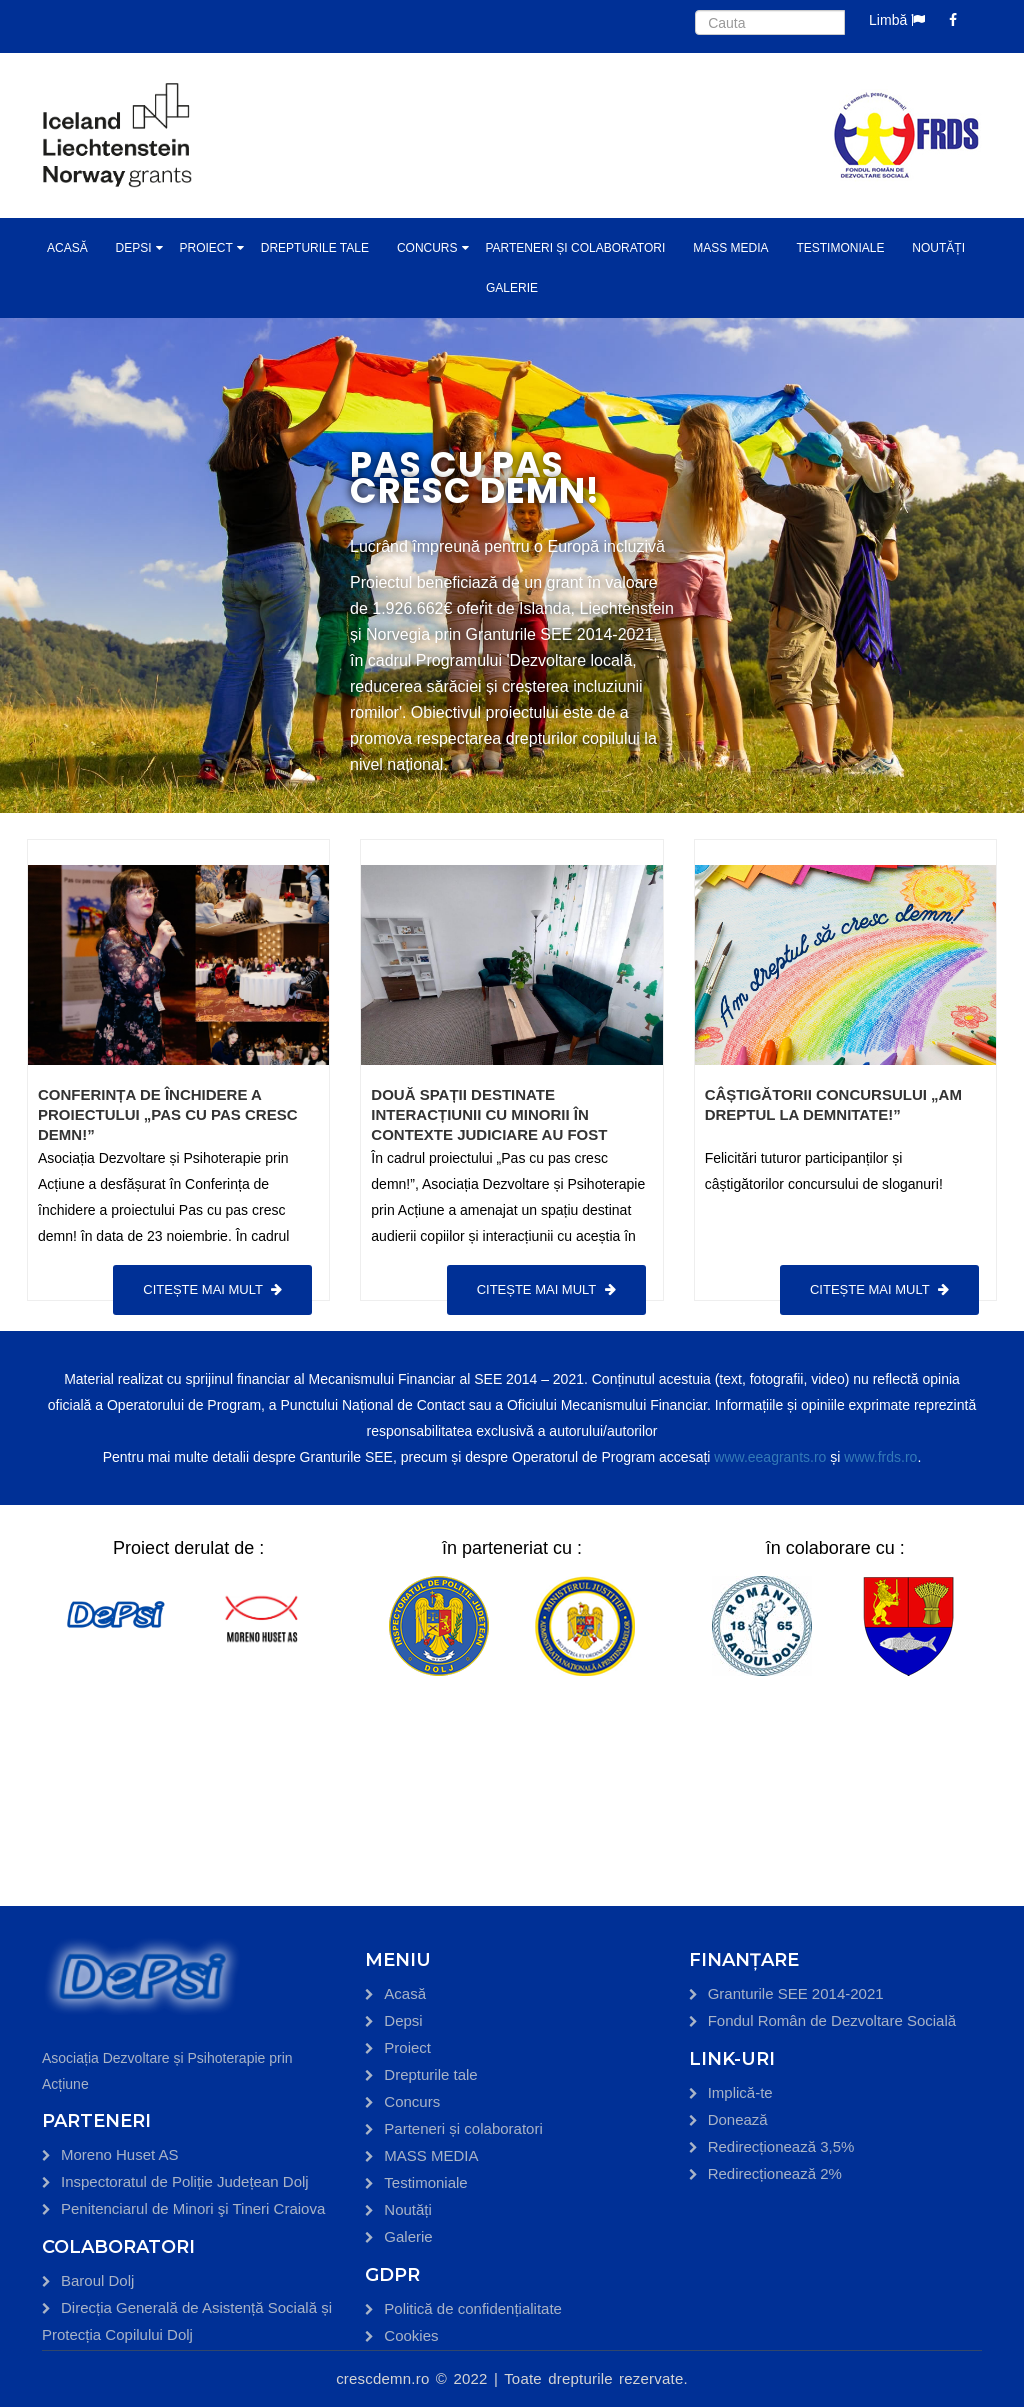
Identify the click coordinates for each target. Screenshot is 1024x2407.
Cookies (411, 2335)
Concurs (427, 248)
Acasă (67, 248)
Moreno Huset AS (120, 2154)
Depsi (134, 248)
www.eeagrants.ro (770, 1457)
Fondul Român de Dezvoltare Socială (832, 2020)
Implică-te (740, 2092)
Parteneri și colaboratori (575, 248)
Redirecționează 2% (775, 2173)
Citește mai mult (212, 1289)
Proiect (205, 248)
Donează (738, 2119)
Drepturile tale (315, 248)
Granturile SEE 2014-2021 (796, 1993)
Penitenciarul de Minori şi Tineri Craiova (193, 2208)
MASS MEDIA (730, 248)
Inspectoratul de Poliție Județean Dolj (185, 2181)
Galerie (512, 288)
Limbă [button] (897, 20)
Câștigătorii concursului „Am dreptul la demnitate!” (833, 1104)
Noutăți (938, 248)
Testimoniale (840, 248)
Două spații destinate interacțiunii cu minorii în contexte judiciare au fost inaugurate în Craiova (489, 1124)
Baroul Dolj (97, 2280)
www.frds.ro (880, 1457)
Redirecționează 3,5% (781, 2146)
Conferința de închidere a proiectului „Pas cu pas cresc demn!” (167, 1114)
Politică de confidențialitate (473, 2308)
